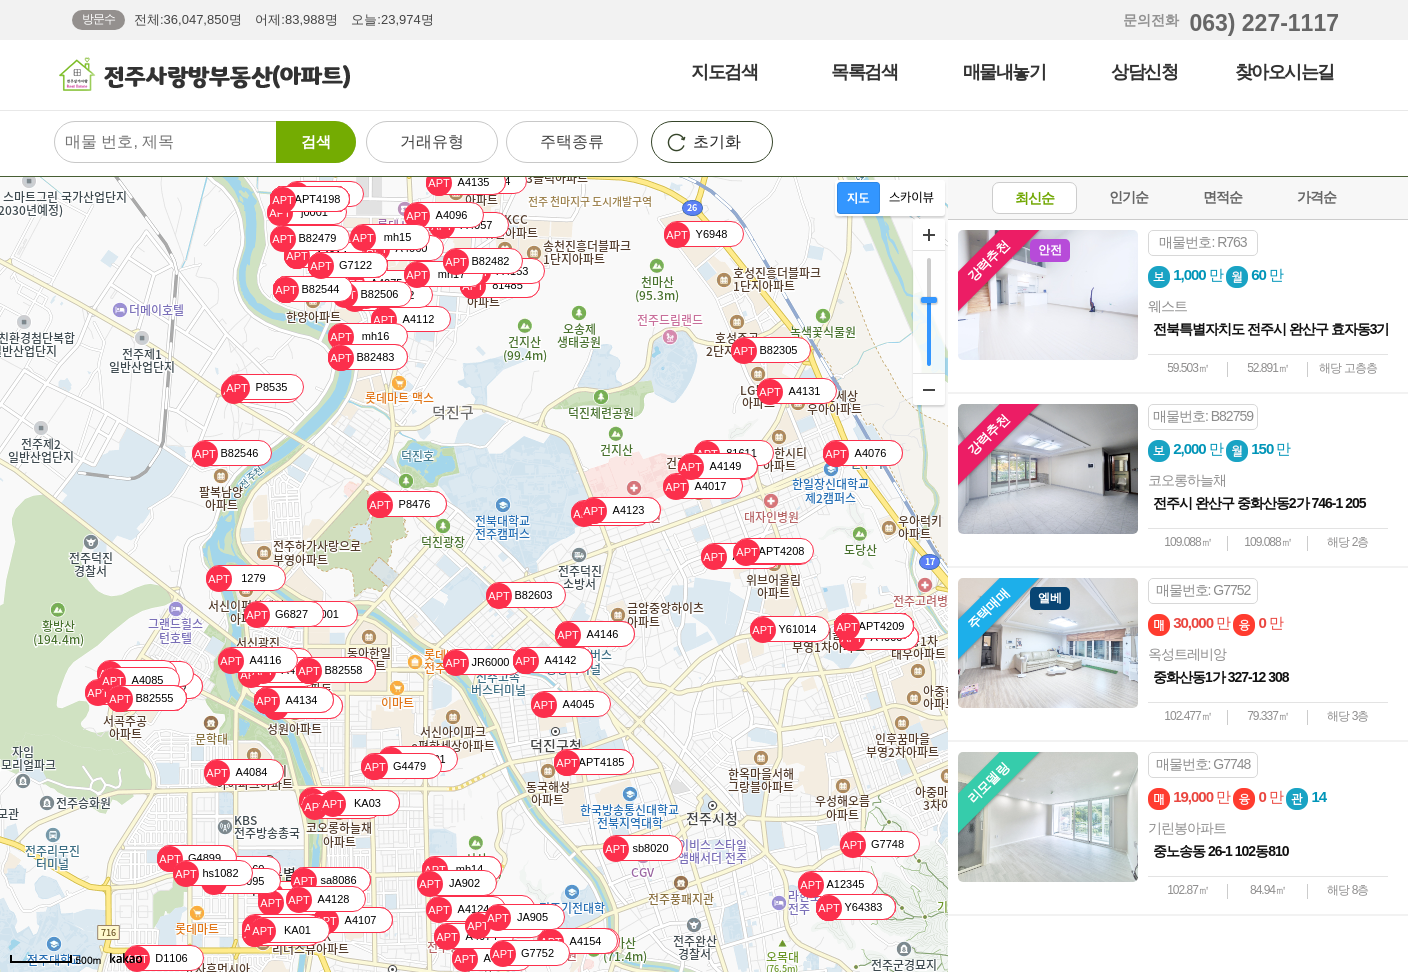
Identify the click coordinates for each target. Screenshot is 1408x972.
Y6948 (695, 234)
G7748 (872, 844)
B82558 (329, 670)
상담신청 (1144, 72)
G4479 (394, 766)
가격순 (1316, 197)
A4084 (235, 772)
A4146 (586, 634)
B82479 (303, 238)
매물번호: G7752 (1203, 590)
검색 (316, 141)
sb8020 (636, 848)
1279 (236, 578)
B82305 (764, 350)
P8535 (255, 387)
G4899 (189, 858)
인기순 (1128, 197)
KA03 (350, 803)
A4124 (457, 909)
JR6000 (476, 662)
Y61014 (783, 629)
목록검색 (864, 72)
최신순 (1034, 198)
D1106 (156, 958)
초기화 (717, 141)
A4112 (402, 319)
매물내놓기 (1004, 72)
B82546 (225, 453)
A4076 (854, 453)
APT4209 (869, 626)
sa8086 (324, 880)
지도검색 (724, 72)
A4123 (612, 510)
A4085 (131, 680)
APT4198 (305, 199)
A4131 (788, 391)
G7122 (340, 265)
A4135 (457, 182)
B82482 (476, 261)
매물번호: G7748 (1203, 764)
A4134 (285, 700)
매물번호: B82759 (1203, 416)
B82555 (140, 698)
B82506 (365, 294)
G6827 (276, 614)
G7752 (522, 953)
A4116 (249, 660)
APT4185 (589, 762)
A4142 (544, 660)
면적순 (1222, 197)
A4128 (317, 899)
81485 (491, 285)
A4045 (562, 704)
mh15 (380, 237)
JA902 (448, 883)
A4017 (694, 486)
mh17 (434, 274)
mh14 (452, 869)
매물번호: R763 (1202, 242)
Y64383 (849, 907)
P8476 (398, 504)
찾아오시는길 (1284, 72)
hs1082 (206, 873)
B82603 (519, 595)
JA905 (516, 917)
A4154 (569, 941)
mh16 (358, 336)
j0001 (297, 212)
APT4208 (769, 551)
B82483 (361, 357)
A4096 (435, 215)
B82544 (306, 289)
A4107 (344, 920)
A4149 (709, 466)
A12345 (831, 884)
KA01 (280, 930)
